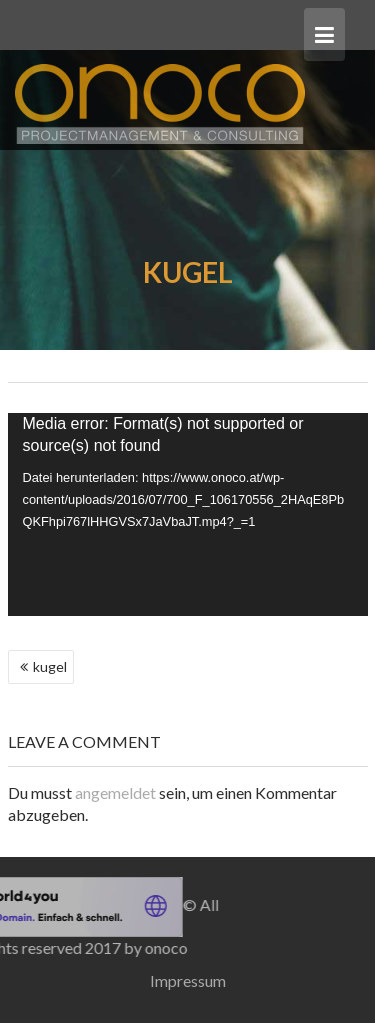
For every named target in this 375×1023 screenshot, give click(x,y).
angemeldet (115, 792)
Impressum (188, 980)
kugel (50, 666)
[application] (188, 514)
